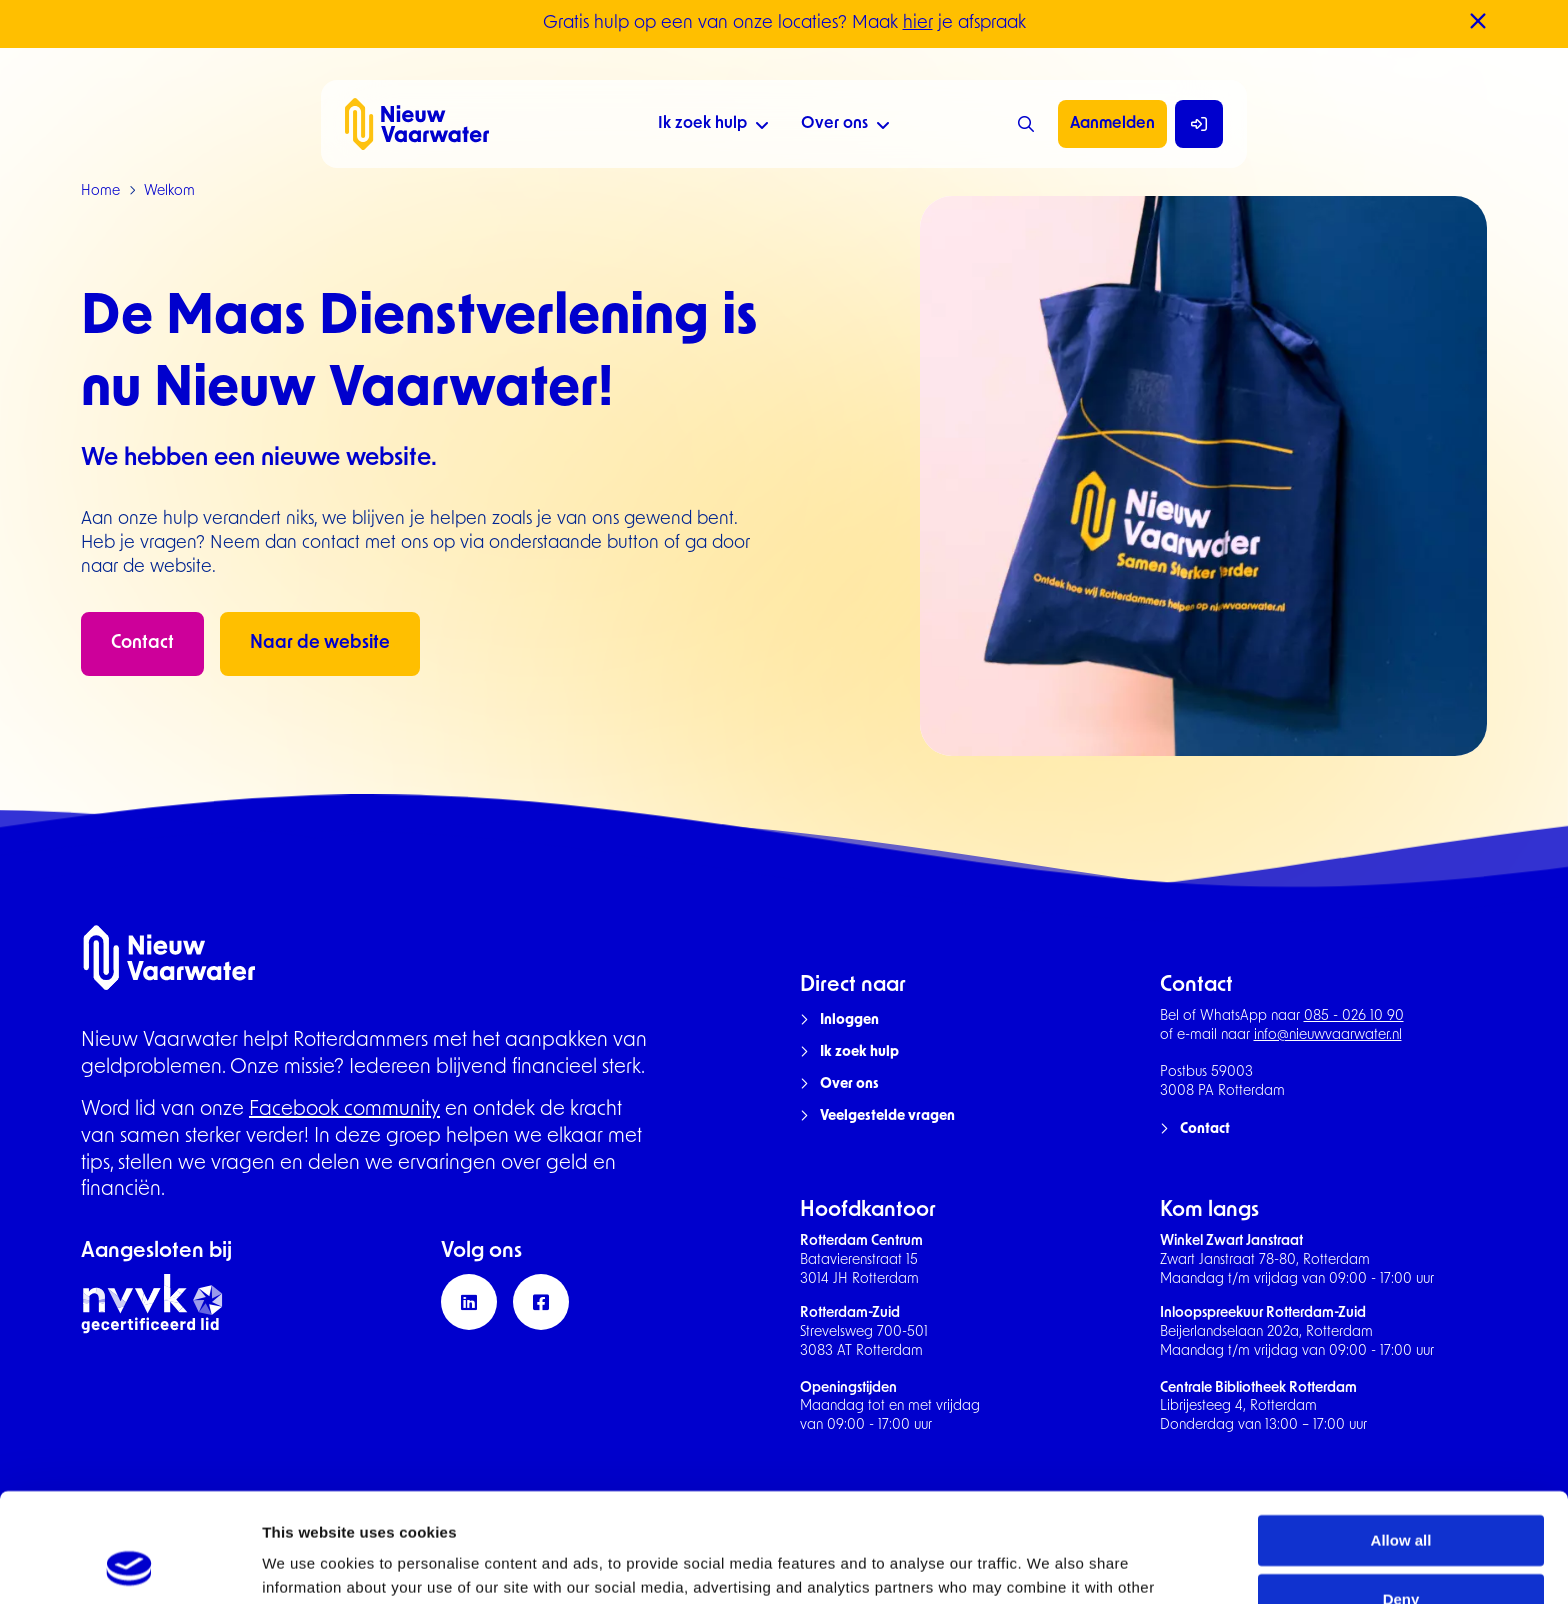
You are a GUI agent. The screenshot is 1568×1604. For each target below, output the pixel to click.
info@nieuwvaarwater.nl (1328, 1035)
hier (918, 23)
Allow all (1401, 1438)
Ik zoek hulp (713, 126)
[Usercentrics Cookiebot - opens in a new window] (129, 1565)
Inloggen (849, 1020)
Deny (1401, 1497)
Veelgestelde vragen (887, 1116)
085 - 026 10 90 (1354, 1016)
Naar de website (320, 643)
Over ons (845, 126)
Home (100, 191)
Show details (308, 1564)
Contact (142, 643)
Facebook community (344, 1110)
